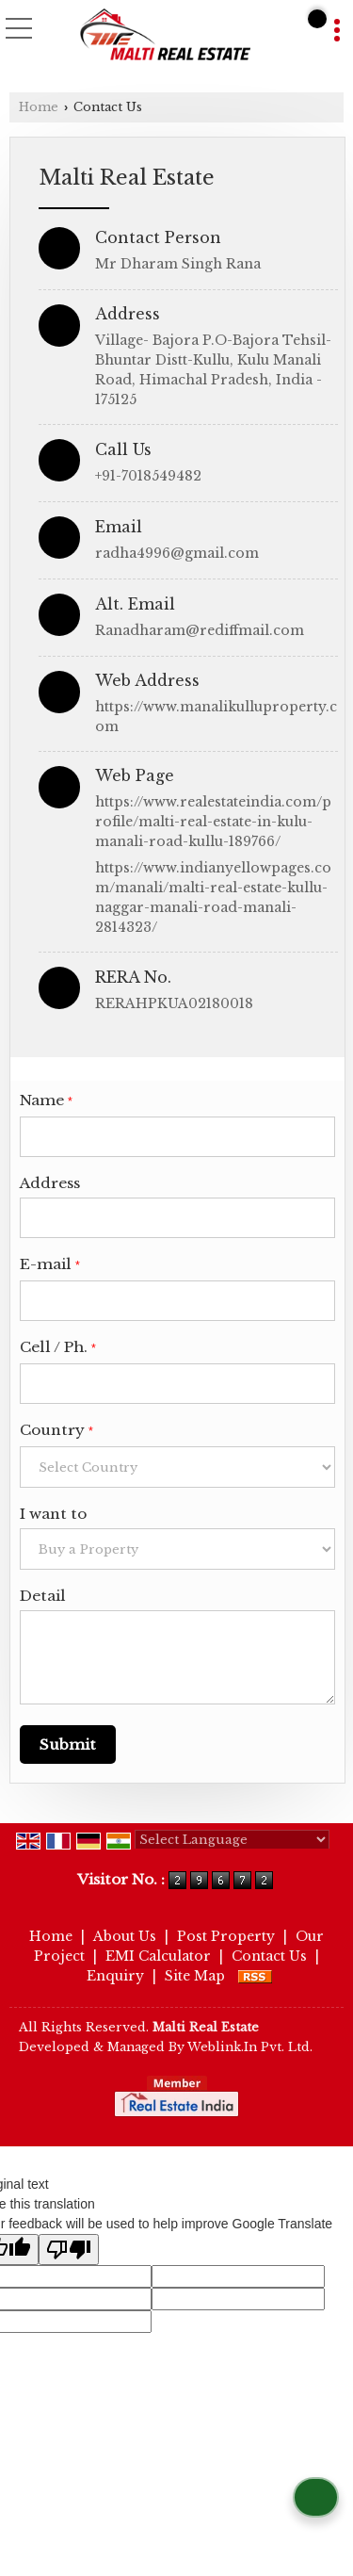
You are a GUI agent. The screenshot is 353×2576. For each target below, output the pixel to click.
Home (38, 107)
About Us (124, 1936)
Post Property (226, 1936)
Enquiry (115, 1975)
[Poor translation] (69, 2249)
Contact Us (269, 1956)
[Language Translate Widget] (232, 1840)
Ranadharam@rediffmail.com (199, 630)
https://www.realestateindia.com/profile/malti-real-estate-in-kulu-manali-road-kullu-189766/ (213, 821)
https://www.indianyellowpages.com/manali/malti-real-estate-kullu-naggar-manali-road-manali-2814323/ (213, 897)
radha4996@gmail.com (177, 553)
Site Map (195, 1975)
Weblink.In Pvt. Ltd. (250, 2047)
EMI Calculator (158, 1956)
